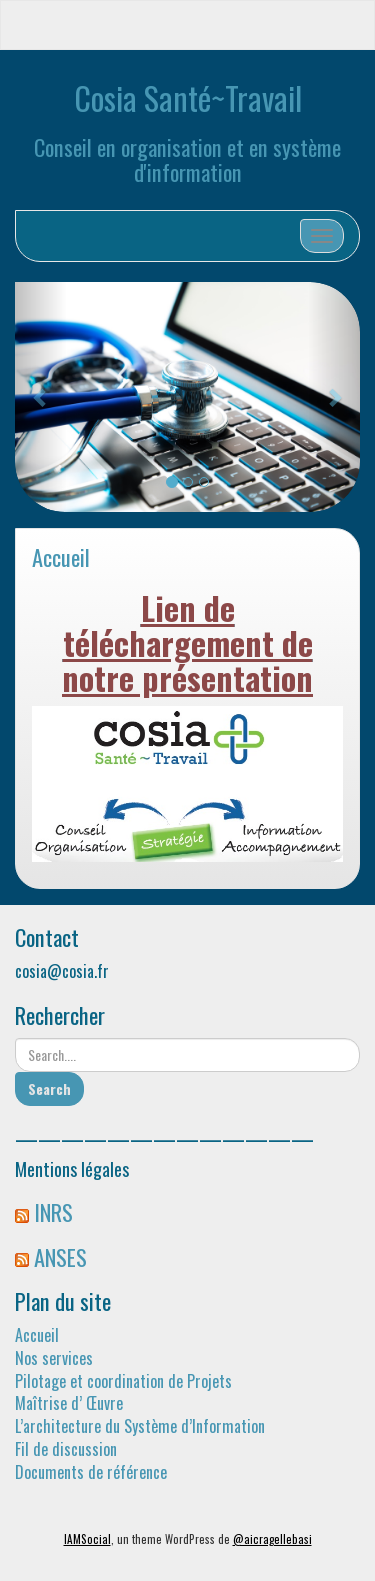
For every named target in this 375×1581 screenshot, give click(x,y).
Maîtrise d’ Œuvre (69, 1403)
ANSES (60, 1256)
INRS (53, 1211)
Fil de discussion (66, 1449)
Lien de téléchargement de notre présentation (187, 642)
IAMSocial (87, 1539)
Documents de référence (91, 1472)
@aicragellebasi (272, 1539)
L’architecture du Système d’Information (140, 1426)
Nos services (54, 1358)
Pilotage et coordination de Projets (123, 1381)
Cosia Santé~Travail (188, 97)
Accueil (61, 556)
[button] (41, 397)
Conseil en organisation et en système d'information (187, 159)
